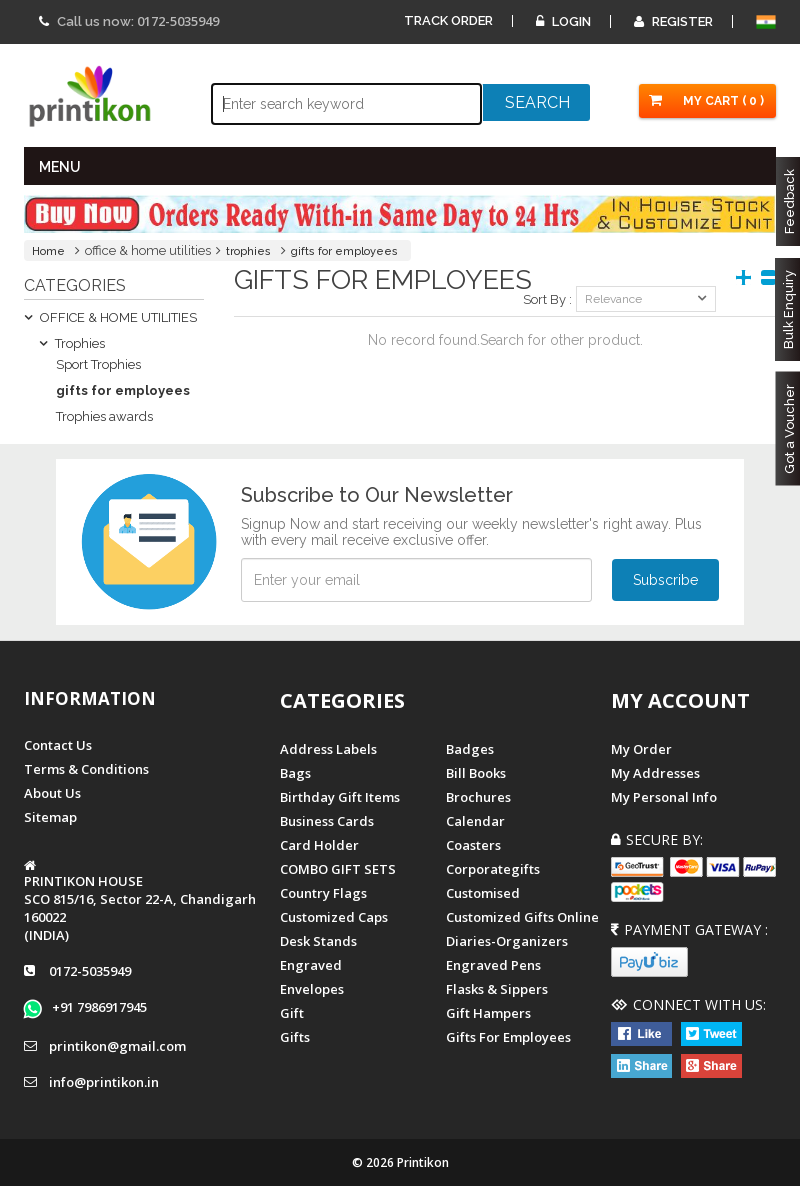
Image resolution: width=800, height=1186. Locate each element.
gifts (295, 1037)
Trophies (72, 343)
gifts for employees (344, 251)
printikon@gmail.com (117, 1046)
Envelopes (312, 989)
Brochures (478, 797)
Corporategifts (493, 869)
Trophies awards (104, 416)
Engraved (311, 965)
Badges (470, 749)
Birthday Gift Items (340, 797)
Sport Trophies (98, 364)
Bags (295, 773)
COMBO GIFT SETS (338, 869)
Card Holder (319, 845)
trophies (248, 251)
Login (563, 21)
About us (52, 793)
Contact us (58, 745)
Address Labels (328, 749)
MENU (60, 167)
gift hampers (488, 1013)
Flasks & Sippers (497, 989)
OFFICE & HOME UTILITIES (110, 317)
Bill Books (476, 773)
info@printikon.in (104, 1082)
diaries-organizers (507, 941)
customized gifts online (522, 917)
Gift (292, 1013)
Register (673, 21)
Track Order (448, 20)
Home (48, 251)
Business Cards (327, 821)
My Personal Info (664, 797)
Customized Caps (334, 917)
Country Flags (323, 893)
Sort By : (547, 299)
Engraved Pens (493, 965)
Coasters (473, 845)
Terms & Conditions (86, 769)
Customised (483, 893)
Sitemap (50, 817)
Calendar (475, 821)
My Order (641, 749)
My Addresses (655, 773)
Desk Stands (318, 941)
